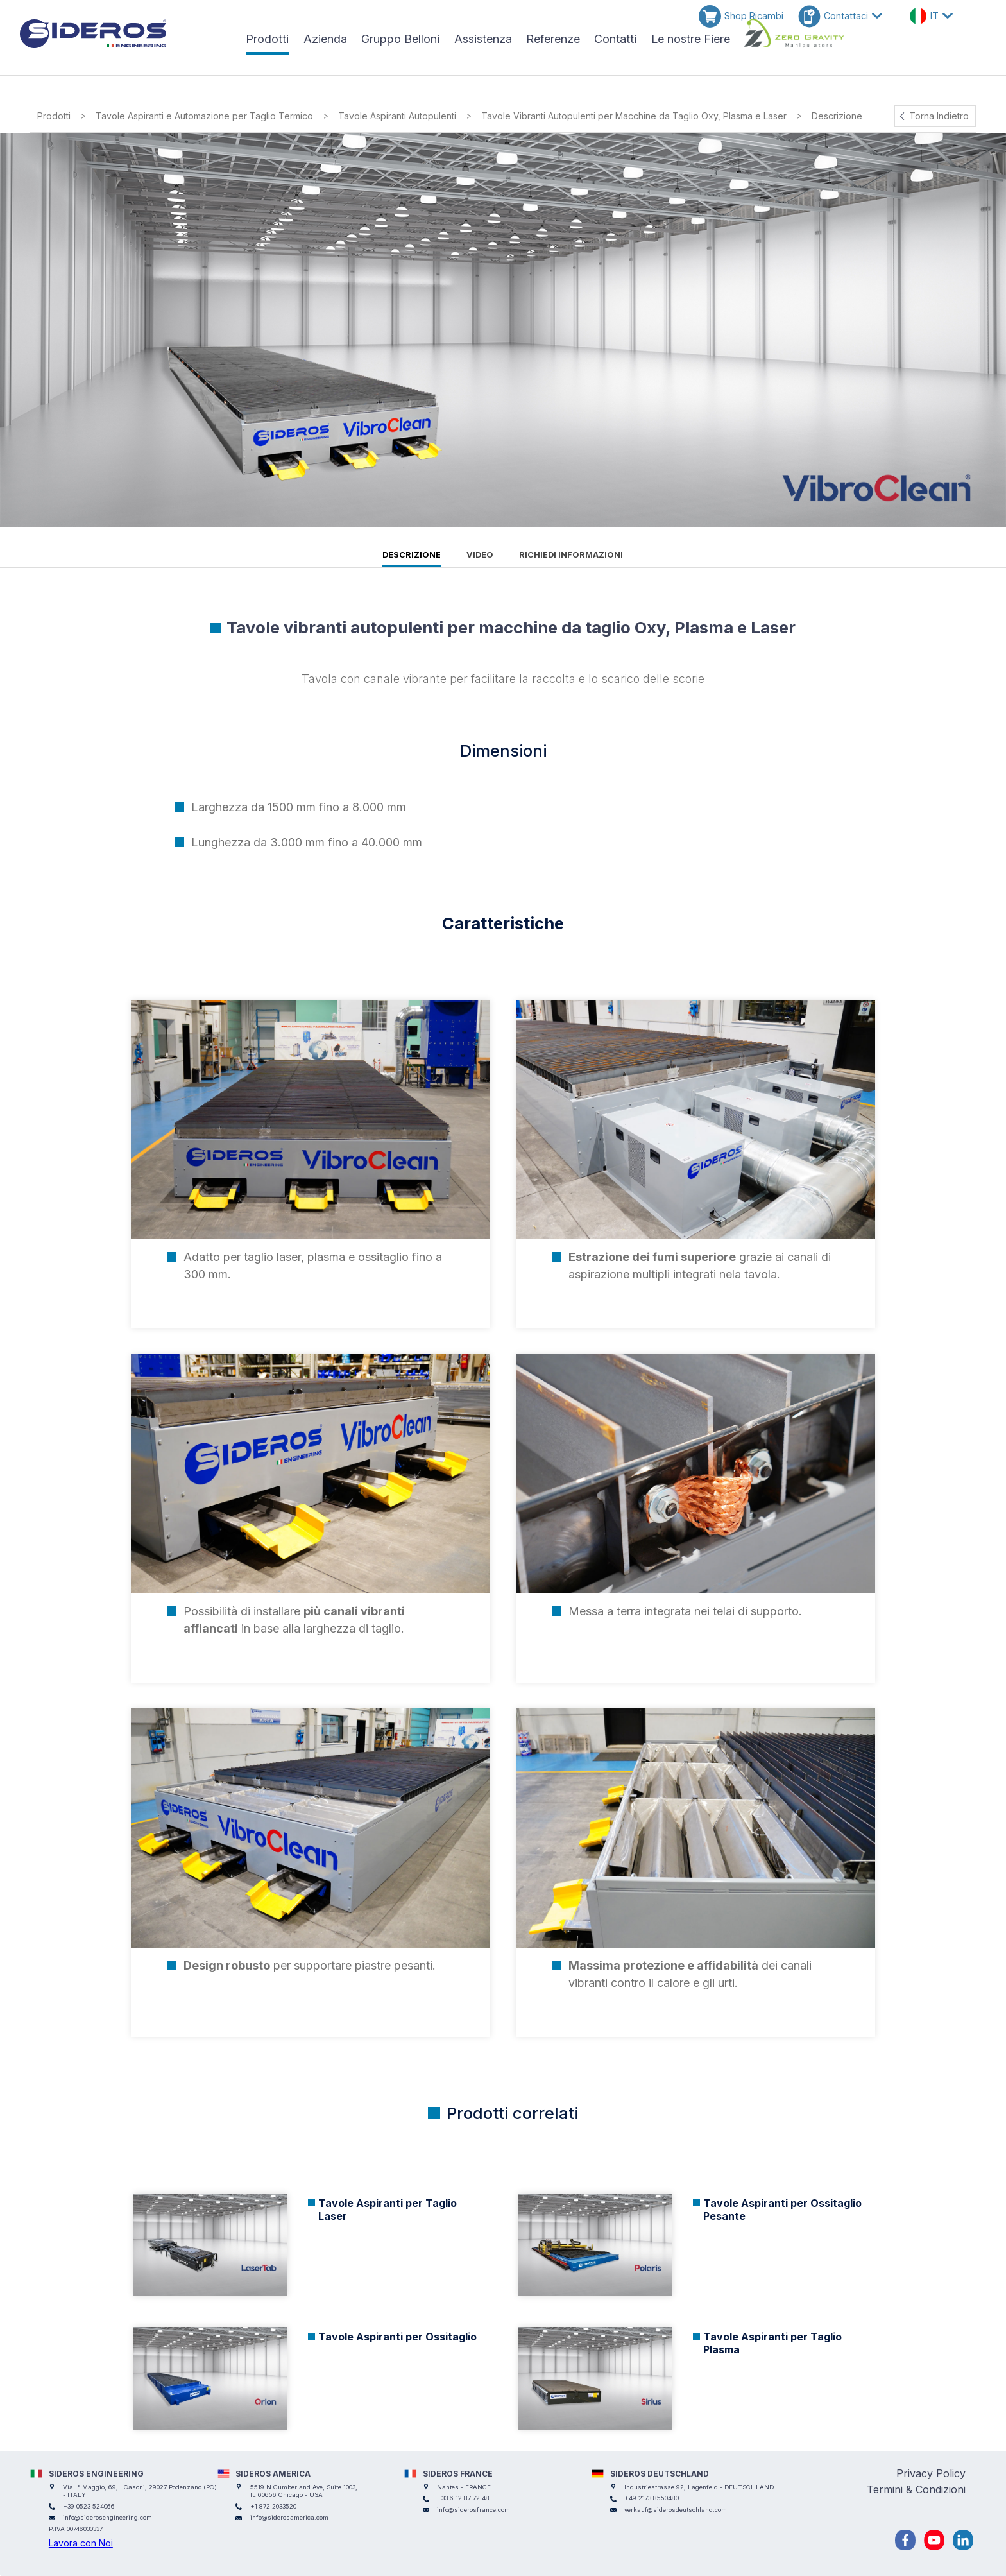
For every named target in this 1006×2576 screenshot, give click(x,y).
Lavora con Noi (81, 2542)
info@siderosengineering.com (107, 2517)
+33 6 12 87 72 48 (463, 2498)
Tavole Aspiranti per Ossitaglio (397, 2336)
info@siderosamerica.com (289, 2517)
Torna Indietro (939, 115)
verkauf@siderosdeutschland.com (675, 2509)
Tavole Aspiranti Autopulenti (397, 115)
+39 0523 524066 (89, 2506)
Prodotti (54, 115)
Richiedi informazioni (571, 555)
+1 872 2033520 (273, 2506)
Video (479, 555)
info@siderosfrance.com (473, 2509)
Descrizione (411, 555)
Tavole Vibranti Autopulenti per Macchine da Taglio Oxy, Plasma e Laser (634, 115)
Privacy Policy (931, 2473)
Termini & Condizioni (916, 2489)
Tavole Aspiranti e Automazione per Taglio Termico (204, 115)
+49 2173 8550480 (651, 2498)
